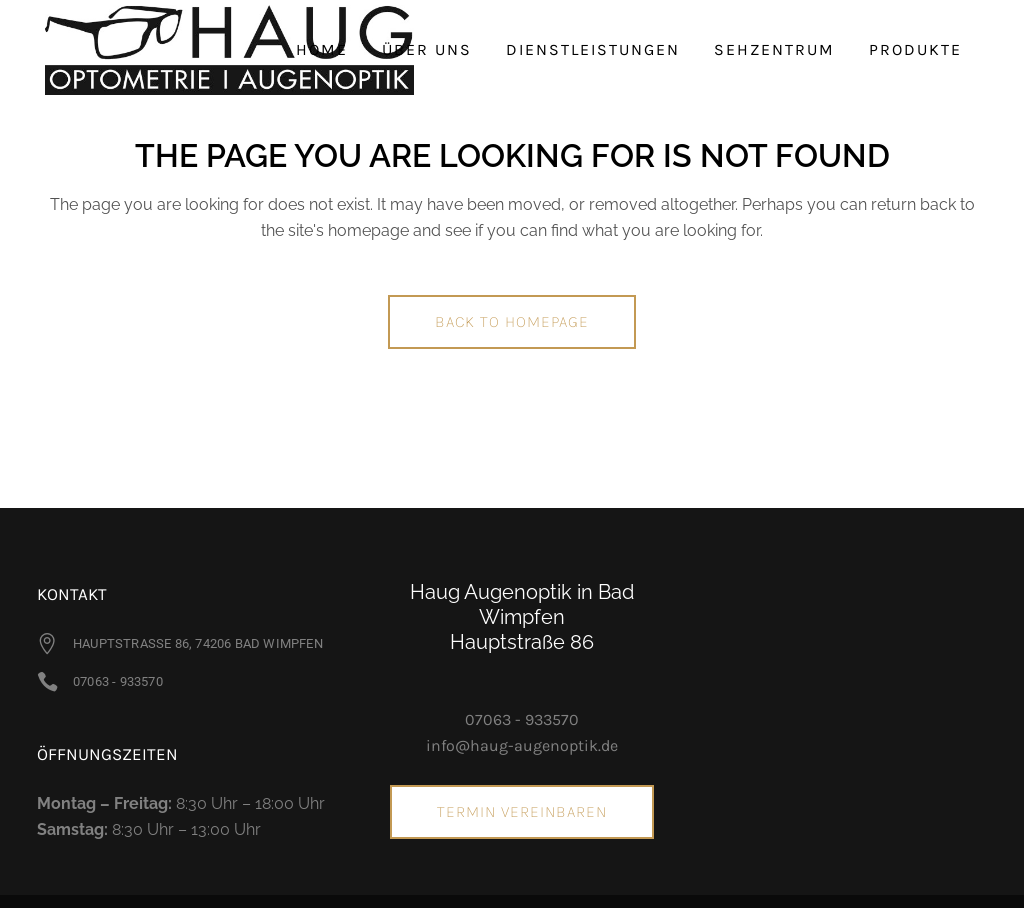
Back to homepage (512, 321)
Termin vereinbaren (522, 811)
